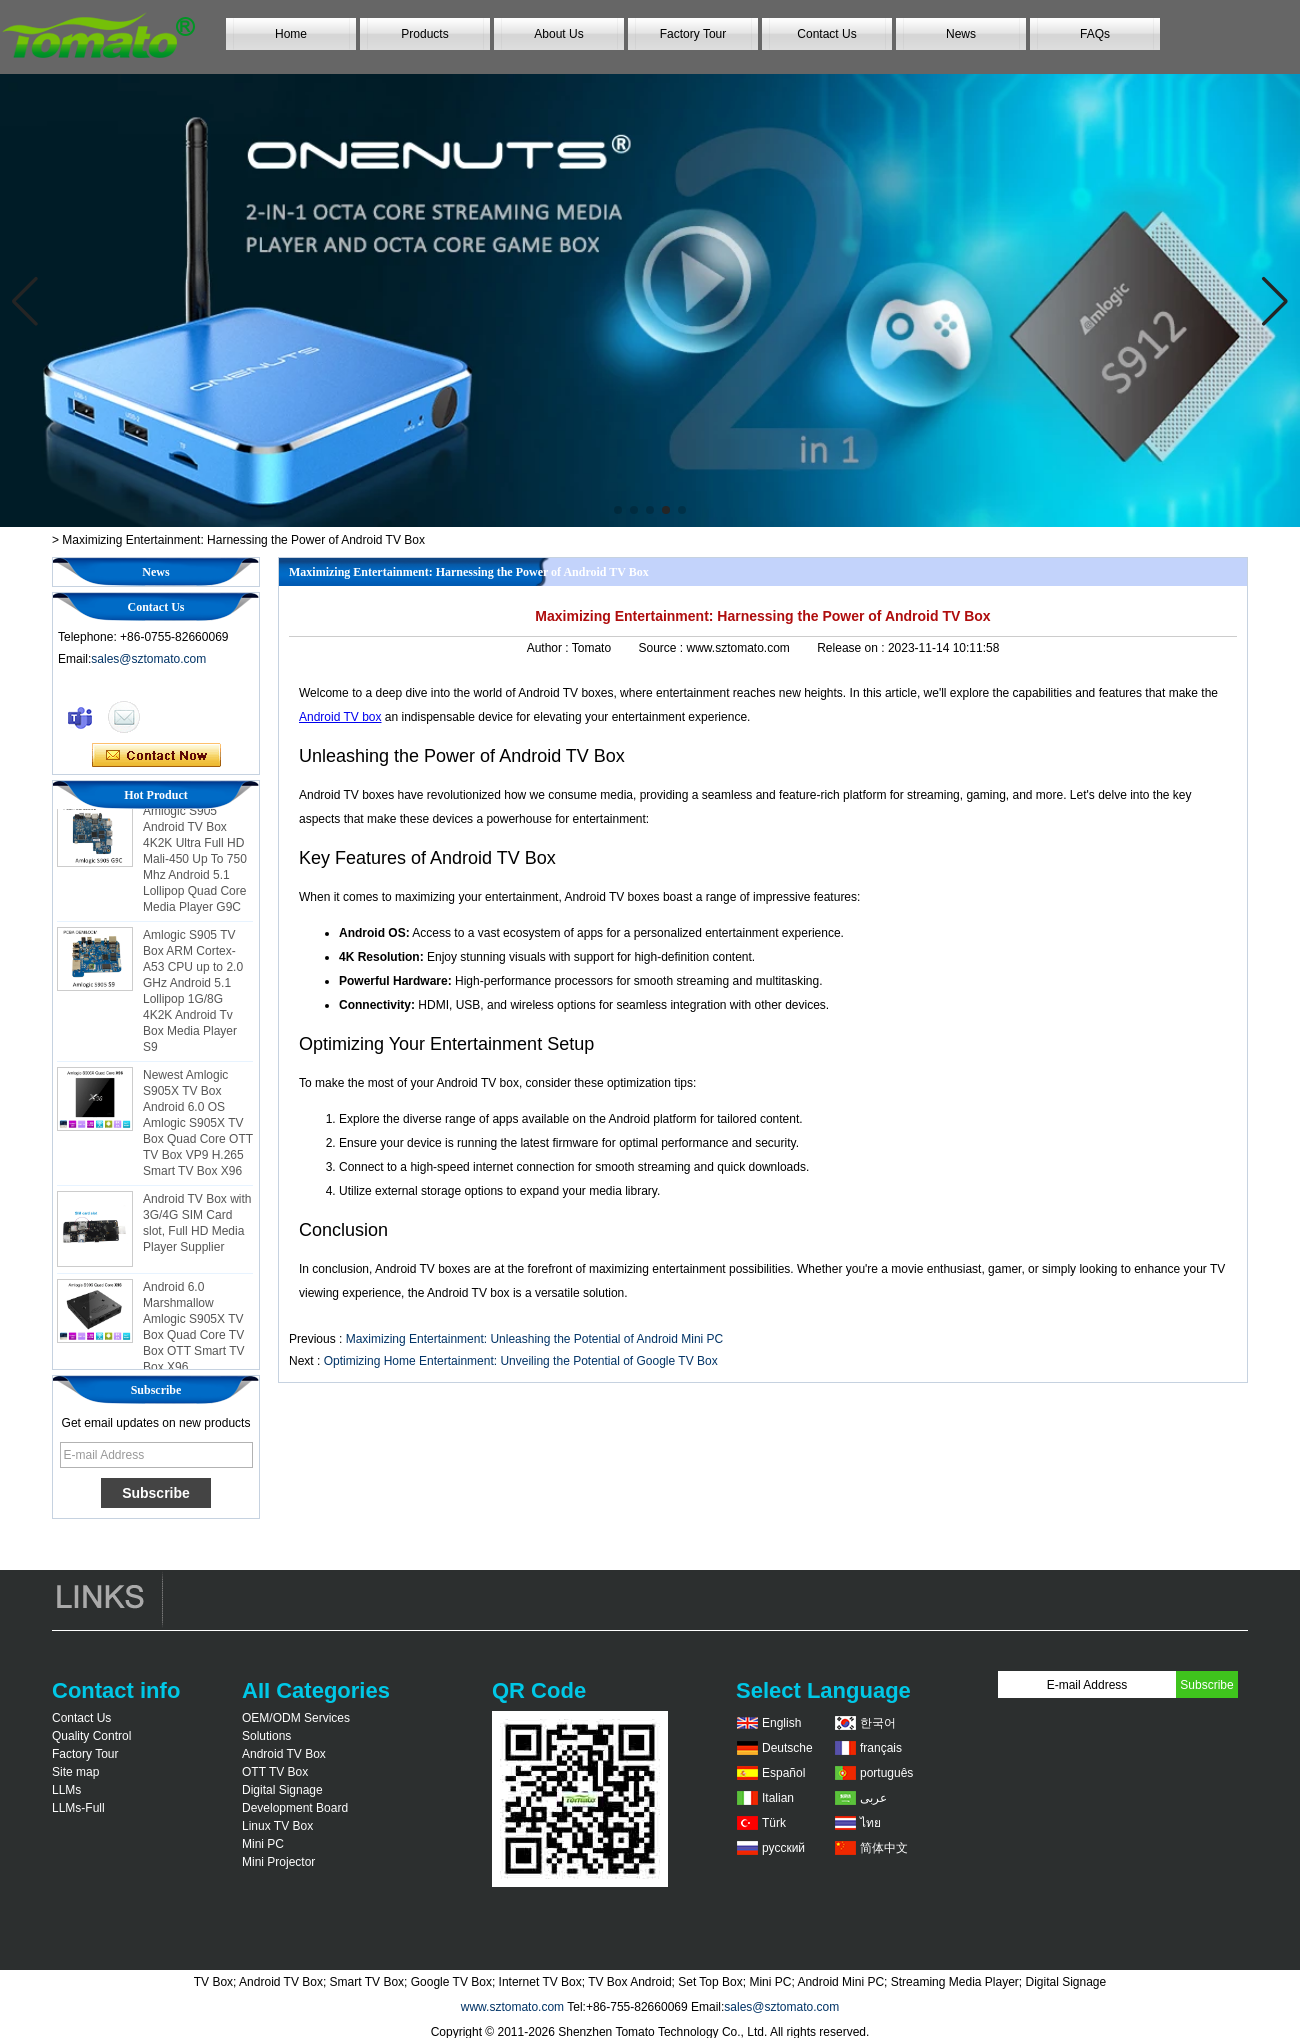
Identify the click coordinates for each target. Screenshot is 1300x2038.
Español (783, 1773)
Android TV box (340, 717)
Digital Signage (282, 1790)
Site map (75, 1772)
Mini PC (263, 1844)
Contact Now (156, 756)
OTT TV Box (275, 1772)
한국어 (878, 1723)
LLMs (66, 1790)
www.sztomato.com (512, 2007)
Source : (662, 648)
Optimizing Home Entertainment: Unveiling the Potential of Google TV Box (521, 1361)
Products (424, 34)
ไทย (870, 1823)
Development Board (295, 1808)
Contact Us (826, 34)
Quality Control (91, 1736)
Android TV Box (284, 1754)
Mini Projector (278, 1862)
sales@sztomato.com (148, 659)
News (961, 34)
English (781, 1723)
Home (291, 34)
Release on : (852, 648)
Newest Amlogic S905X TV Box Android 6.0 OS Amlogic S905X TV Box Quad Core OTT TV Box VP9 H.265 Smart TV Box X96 (198, 1127)
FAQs (1095, 34)
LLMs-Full (78, 1808)
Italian (778, 1798)
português (886, 1773)
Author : (549, 648)
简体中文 (884, 1848)
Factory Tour (693, 34)
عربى (873, 1798)
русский (783, 1848)
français (881, 1748)
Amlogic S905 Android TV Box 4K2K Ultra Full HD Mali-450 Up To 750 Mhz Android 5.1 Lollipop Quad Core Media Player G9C (195, 863)
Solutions (266, 1736)
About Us (558, 34)
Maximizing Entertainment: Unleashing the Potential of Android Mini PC (535, 1339)
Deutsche (787, 1748)
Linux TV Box (277, 1826)
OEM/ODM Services (296, 1718)
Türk (774, 1823)
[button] (618, 510)
